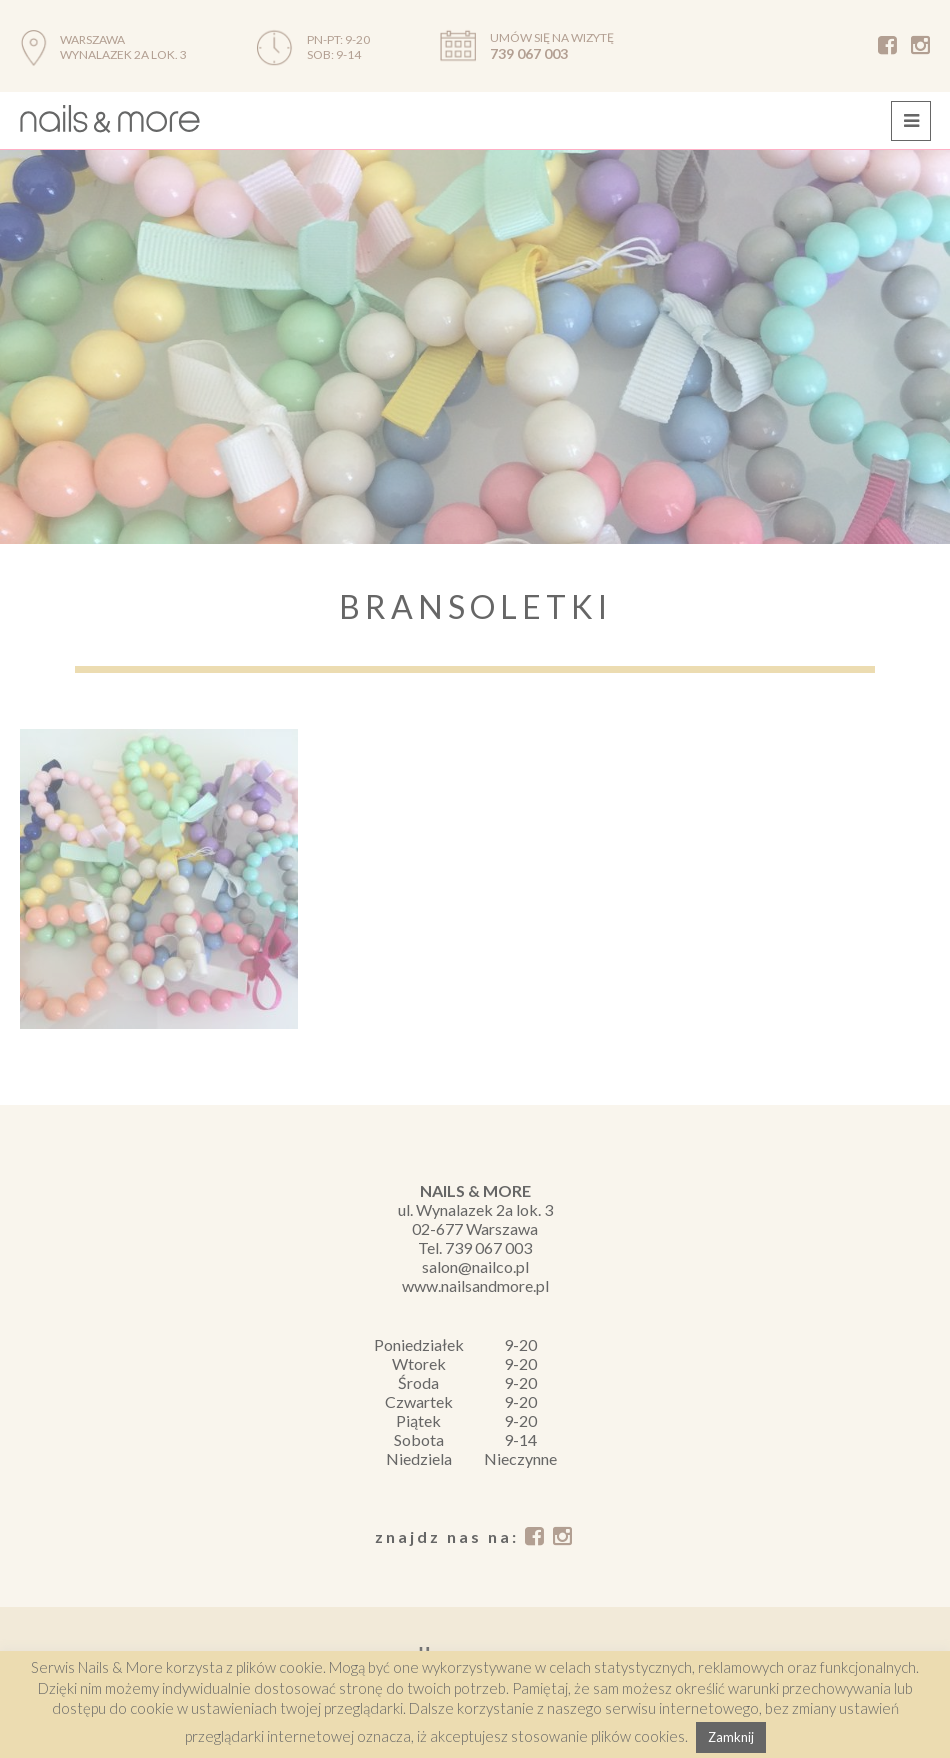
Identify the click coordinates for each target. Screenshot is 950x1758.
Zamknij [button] (731, 1737)
